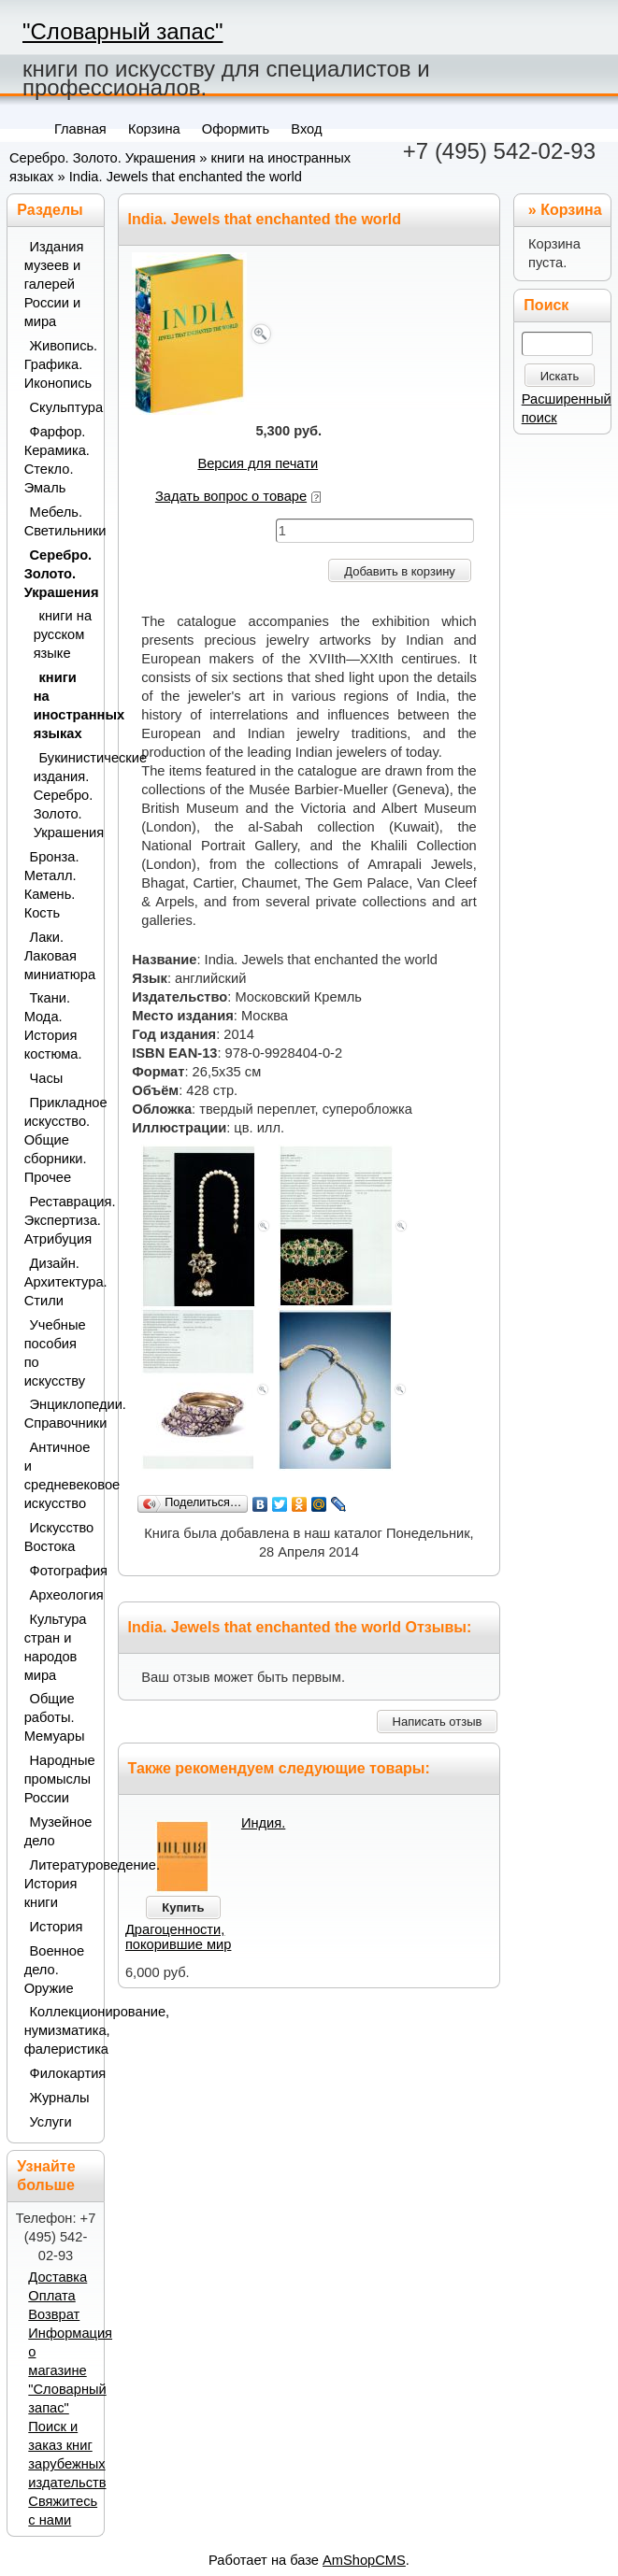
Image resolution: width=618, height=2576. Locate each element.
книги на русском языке (63, 634)
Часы (47, 1078)
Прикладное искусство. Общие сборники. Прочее (58, 1140)
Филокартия (61, 2073)
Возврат (53, 2314)
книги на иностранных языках (63, 705)
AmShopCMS (364, 2560)
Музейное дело (58, 1831)
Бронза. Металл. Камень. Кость (51, 884)
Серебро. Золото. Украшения (102, 157)
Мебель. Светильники (58, 521)
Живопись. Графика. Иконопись (58, 364)
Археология (61, 1594)
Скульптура (61, 407)
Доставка (57, 2277)
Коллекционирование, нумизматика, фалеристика (58, 2030)
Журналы (60, 2097)
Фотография (61, 1570)
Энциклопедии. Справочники (58, 1413)
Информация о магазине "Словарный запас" (70, 2370)
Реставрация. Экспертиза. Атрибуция (58, 1220)
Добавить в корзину (399, 571)
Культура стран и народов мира (55, 1647)
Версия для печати (257, 463)
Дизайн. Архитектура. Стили (58, 1282)
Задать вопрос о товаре (231, 496)
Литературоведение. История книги (58, 1883)
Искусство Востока (58, 1537)
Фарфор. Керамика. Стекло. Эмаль (57, 459)
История (56, 1926)
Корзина (570, 210)
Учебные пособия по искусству (55, 1352)
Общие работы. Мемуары (54, 1717)
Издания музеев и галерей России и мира (54, 284)
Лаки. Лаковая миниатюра (58, 956)
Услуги (51, 2121)
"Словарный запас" (122, 31)
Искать (560, 376)
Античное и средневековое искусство (58, 1475)
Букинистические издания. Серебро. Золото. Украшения (63, 795)
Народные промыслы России (58, 1779)
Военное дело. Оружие (54, 1969)
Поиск (546, 305)
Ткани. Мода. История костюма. (53, 1025)
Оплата (51, 2295)
